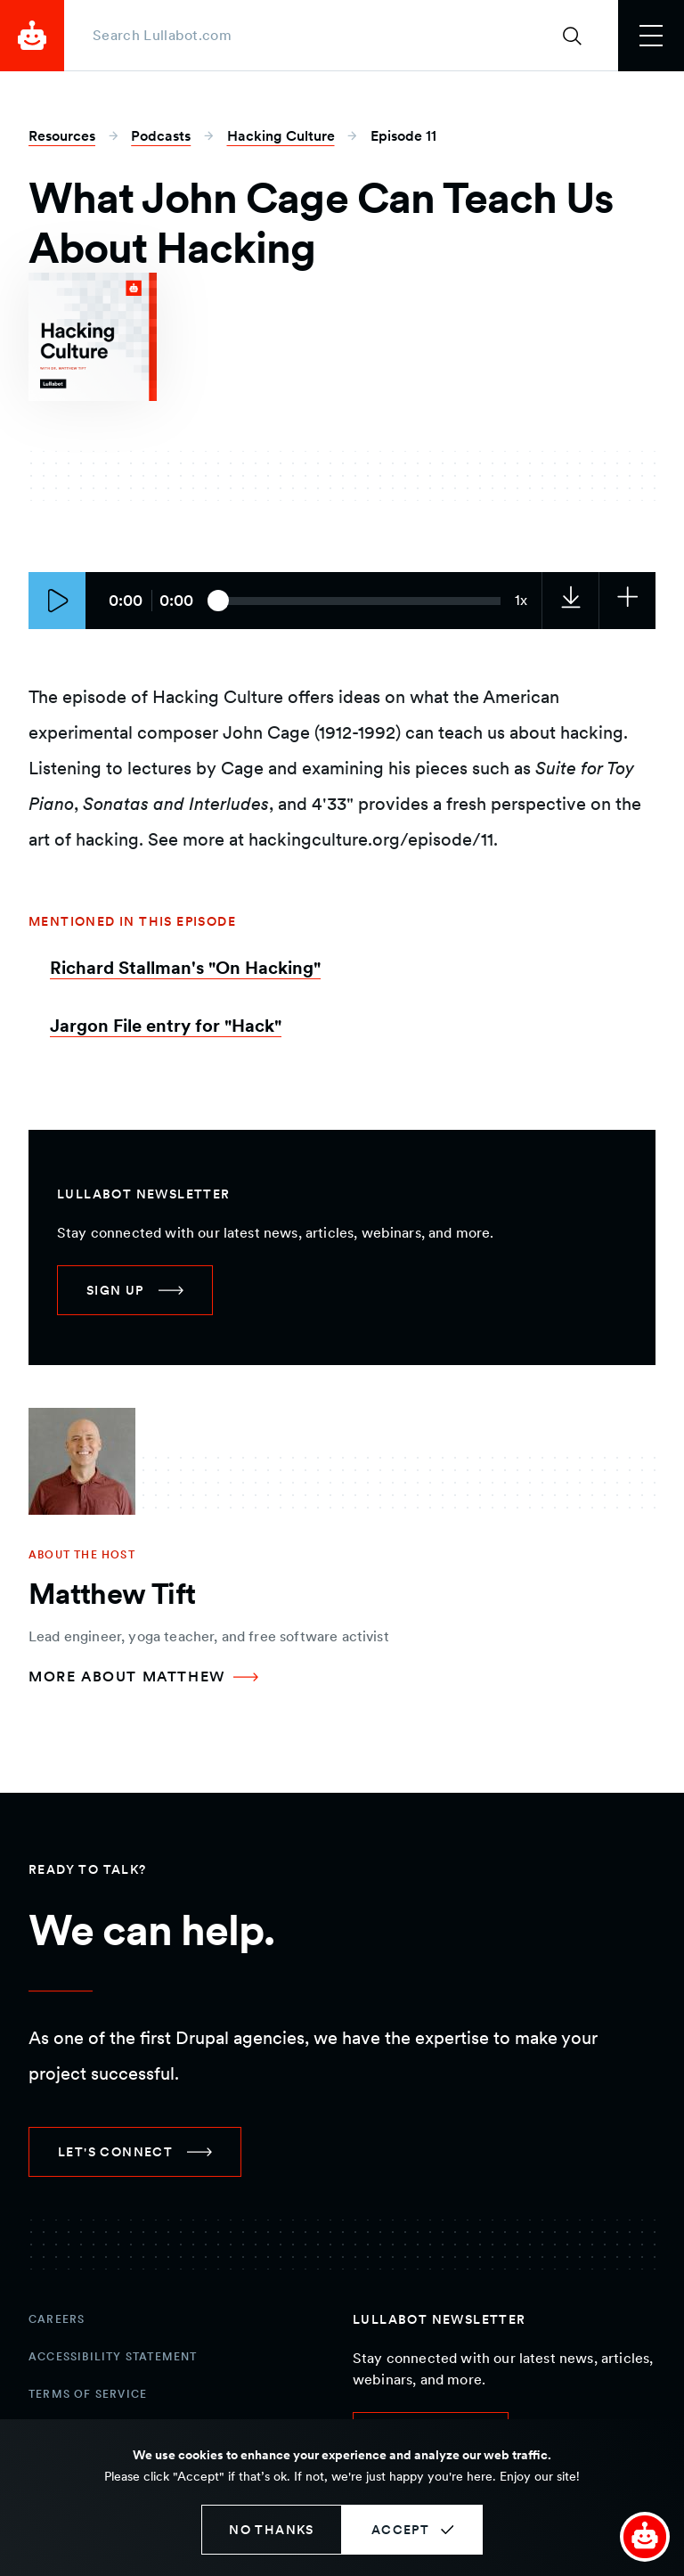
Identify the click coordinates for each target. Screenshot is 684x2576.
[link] (570, 600)
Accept (400, 2530)
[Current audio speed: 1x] (521, 600)
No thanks (271, 2530)
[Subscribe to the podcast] (627, 600)
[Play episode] (57, 600)
